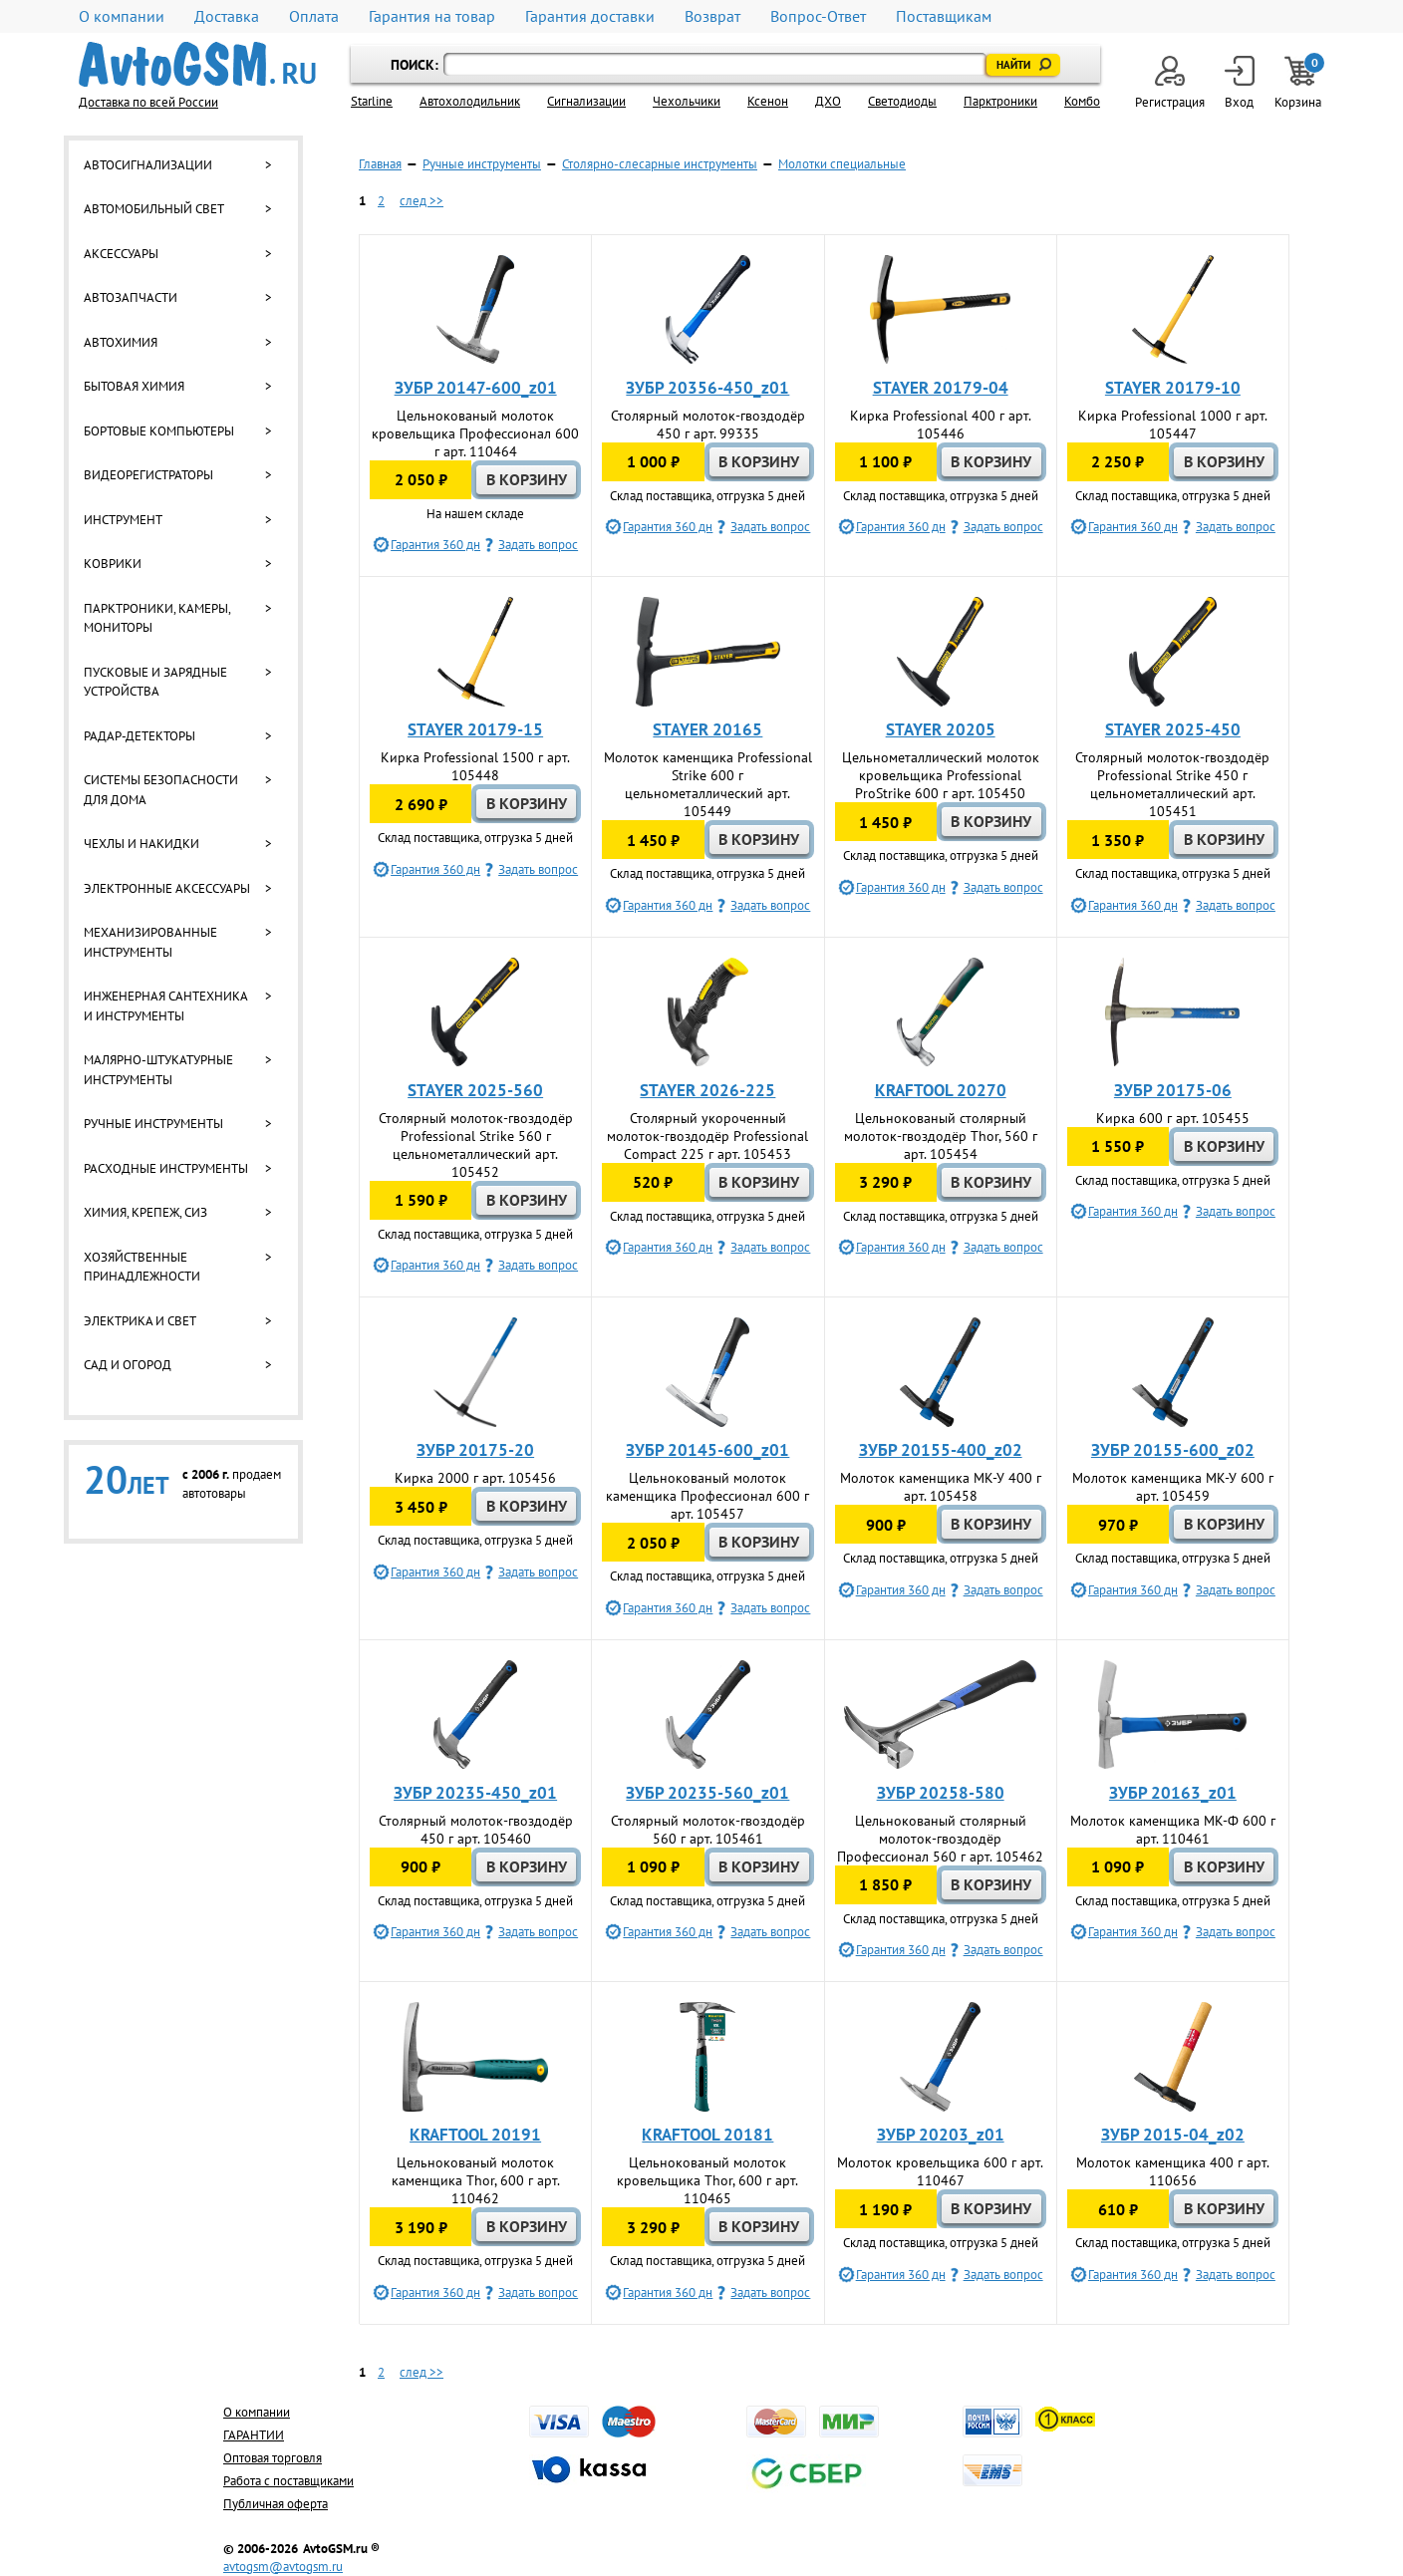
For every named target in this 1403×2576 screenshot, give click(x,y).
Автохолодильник (470, 101)
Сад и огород (127, 1364)
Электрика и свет (140, 1320)
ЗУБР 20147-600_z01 (476, 388)
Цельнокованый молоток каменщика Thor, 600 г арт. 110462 (476, 2180)
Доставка (226, 16)
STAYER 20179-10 (1173, 388)
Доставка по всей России (148, 102)
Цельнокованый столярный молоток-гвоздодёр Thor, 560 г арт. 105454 (940, 1136)
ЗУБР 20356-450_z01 (707, 388)
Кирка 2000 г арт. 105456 (475, 1478)
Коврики (112, 563)
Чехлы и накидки (141, 843)
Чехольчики (686, 101)
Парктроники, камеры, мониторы (157, 618)
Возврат (712, 16)
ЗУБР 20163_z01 (1173, 1793)
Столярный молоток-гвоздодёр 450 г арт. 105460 (476, 1830)
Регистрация (1170, 83)
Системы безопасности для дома (161, 789)
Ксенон (767, 101)
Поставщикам (943, 16)
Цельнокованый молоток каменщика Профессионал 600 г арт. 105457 (707, 1496)
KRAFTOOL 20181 (707, 2135)
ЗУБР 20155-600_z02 (1173, 1450)
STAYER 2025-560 (475, 1090)
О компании (121, 16)
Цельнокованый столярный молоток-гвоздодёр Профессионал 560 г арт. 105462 (940, 1838)
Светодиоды (902, 101)
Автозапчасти (130, 297)
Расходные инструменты (166, 1168)
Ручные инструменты (153, 1123)
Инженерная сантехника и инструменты (165, 1006)
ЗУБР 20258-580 (940, 1793)
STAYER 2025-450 (1173, 729)
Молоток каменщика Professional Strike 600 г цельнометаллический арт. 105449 (708, 784)
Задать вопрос (538, 544)
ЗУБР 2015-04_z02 (1173, 2135)
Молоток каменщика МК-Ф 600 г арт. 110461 (1172, 1830)
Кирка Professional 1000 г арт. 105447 (1172, 424)
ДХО (828, 101)
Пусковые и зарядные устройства (155, 682)
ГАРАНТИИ (253, 2435)
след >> (421, 200)
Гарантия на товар (432, 16)
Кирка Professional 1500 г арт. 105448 (475, 766)
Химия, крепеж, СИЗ (145, 1212)
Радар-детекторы (139, 735)
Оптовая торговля (272, 2457)
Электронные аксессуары (167, 888)
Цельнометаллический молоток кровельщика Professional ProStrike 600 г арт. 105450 (940, 775)
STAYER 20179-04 (940, 388)
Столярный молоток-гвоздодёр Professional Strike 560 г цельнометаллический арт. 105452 (476, 1145)
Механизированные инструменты (150, 942)
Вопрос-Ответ (818, 16)
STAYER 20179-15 (475, 729)
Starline (372, 101)
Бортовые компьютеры (159, 431)
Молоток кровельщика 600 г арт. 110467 (940, 2171)
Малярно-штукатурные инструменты (158, 1069)
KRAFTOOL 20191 (475, 2135)
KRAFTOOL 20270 (940, 1090)
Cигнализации (586, 101)
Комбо (1082, 101)
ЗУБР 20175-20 (475, 1450)
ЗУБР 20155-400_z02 (940, 1450)
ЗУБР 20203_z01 (940, 2135)
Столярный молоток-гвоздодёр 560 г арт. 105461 (708, 1830)
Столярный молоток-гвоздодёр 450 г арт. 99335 (708, 424)
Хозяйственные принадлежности (142, 1267)
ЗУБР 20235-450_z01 (475, 1793)
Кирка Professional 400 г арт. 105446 (940, 424)
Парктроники (1000, 101)
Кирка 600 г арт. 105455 (1173, 1118)
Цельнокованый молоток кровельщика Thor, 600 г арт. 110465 (707, 2180)
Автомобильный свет (154, 208)
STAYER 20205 (940, 729)
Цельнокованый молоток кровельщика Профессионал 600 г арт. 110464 (475, 433)
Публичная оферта (275, 2503)
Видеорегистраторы (148, 474)
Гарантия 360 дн (435, 544)
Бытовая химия (134, 386)
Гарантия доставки (590, 16)
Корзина (1299, 83)
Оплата (314, 16)
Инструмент (123, 519)
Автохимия (120, 342)
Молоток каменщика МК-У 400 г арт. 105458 (940, 1487)
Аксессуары (121, 253)
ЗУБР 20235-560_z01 (707, 1793)
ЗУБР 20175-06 (1173, 1090)
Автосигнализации (148, 164)
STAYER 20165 (707, 729)
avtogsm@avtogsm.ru (283, 2566)
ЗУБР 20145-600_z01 (707, 1450)
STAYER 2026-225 (707, 1090)
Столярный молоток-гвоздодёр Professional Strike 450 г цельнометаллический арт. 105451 (1172, 784)
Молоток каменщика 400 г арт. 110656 (1172, 2171)
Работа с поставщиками (288, 2480)
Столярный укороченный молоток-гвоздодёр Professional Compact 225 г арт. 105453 (707, 1136)
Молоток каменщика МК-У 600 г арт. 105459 (1172, 1487)
